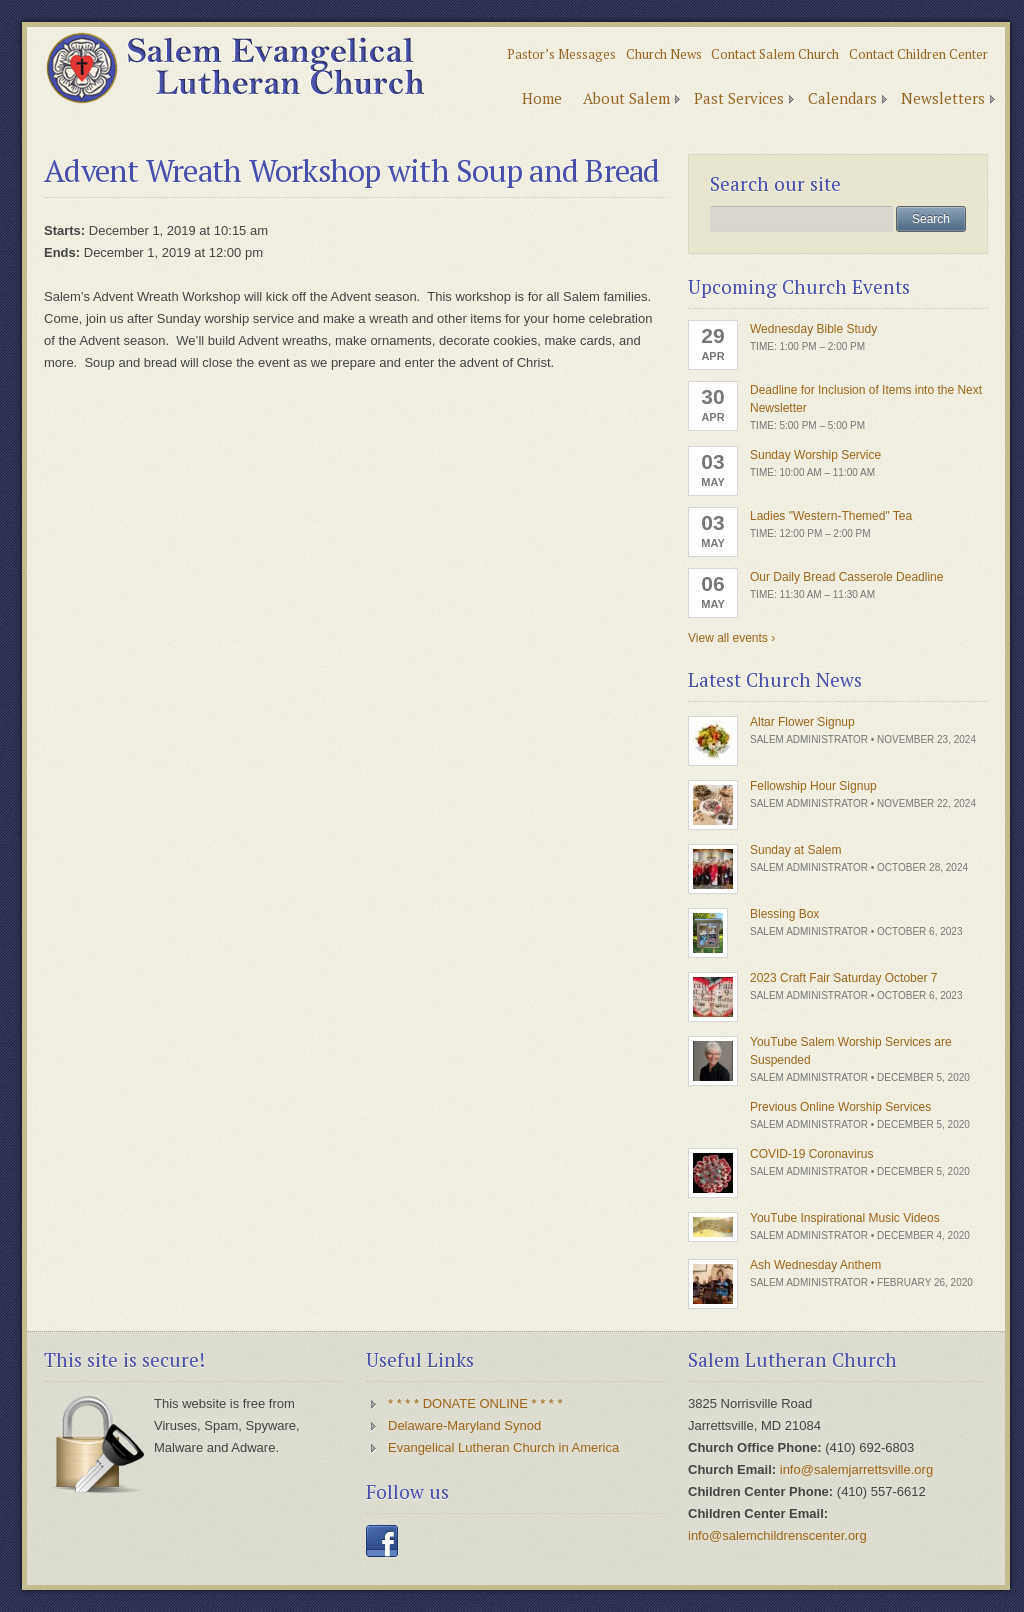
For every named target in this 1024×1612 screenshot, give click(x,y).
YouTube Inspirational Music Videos (845, 1218)
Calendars (842, 98)
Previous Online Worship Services (840, 1107)
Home (542, 98)
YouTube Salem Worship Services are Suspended (851, 1051)
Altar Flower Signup (802, 722)
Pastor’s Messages (561, 54)
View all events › (731, 638)
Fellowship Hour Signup (813, 786)
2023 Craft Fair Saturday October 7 (843, 978)
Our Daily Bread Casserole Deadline (846, 577)
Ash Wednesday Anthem (815, 1265)
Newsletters (943, 98)
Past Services (739, 98)
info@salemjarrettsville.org (856, 1469)
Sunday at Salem (795, 850)
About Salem (626, 98)
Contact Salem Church (775, 54)
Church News (664, 54)
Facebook (382, 1541)
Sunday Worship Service (815, 455)
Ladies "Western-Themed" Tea (831, 516)
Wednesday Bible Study (813, 329)
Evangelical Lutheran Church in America (503, 1447)
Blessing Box (784, 914)
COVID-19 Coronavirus (811, 1154)
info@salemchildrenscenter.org (777, 1535)
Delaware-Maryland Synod (464, 1425)
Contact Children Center (918, 54)
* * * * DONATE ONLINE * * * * (475, 1403)
